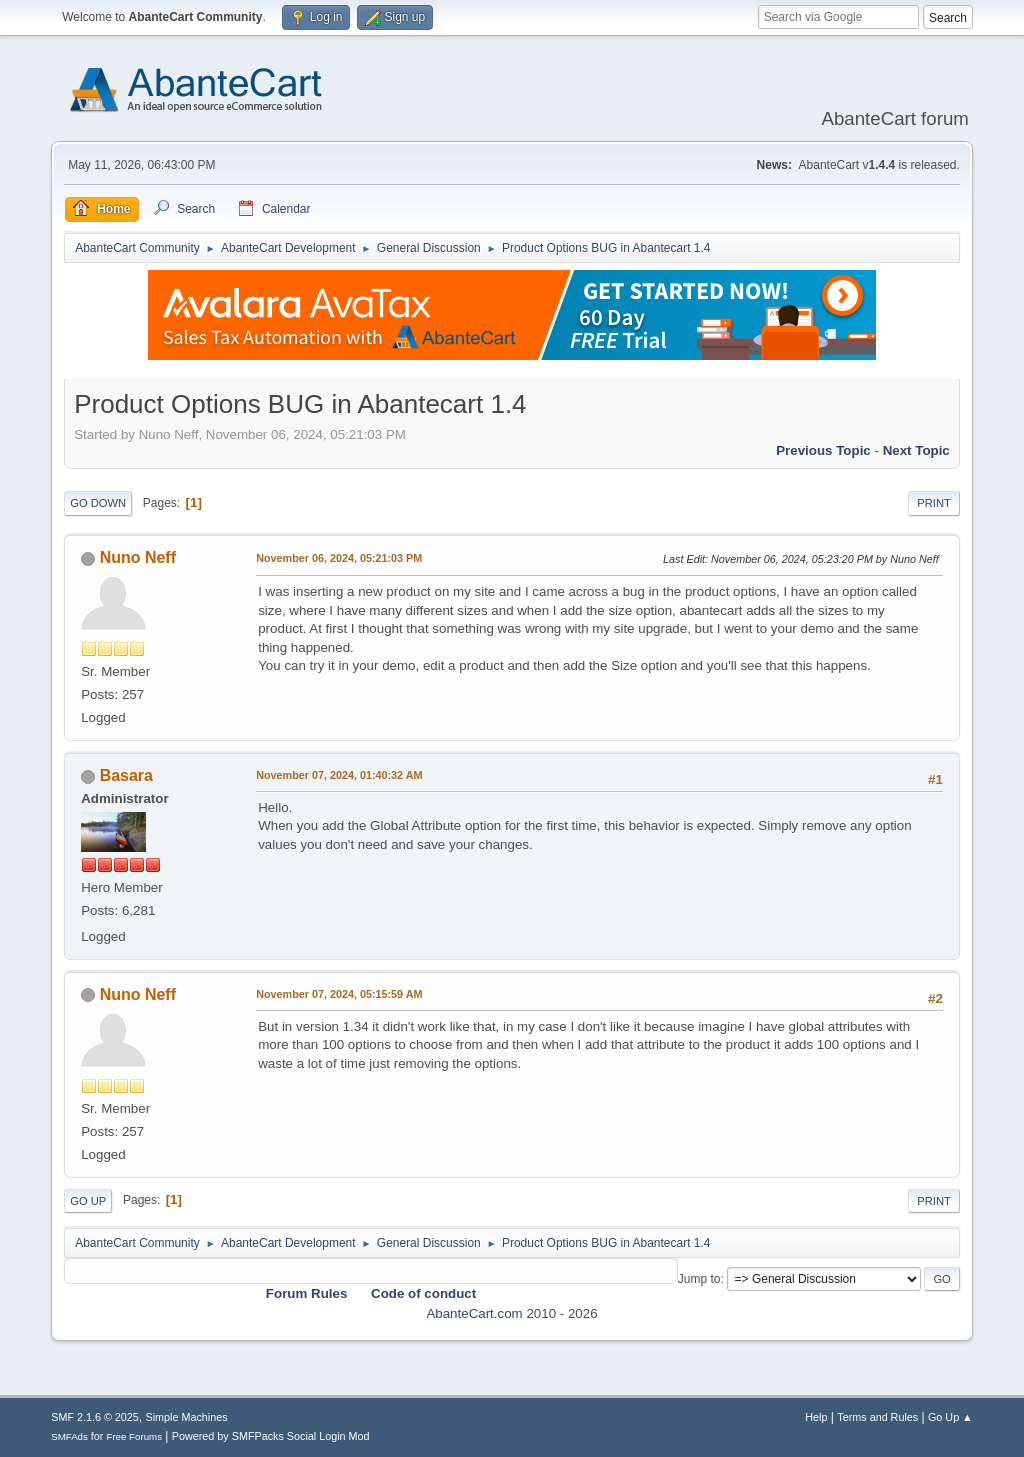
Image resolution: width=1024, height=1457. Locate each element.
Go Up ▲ (950, 1417)
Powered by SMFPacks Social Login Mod (271, 1436)
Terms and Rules (877, 1417)
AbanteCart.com (474, 1313)
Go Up (88, 1201)
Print (934, 503)
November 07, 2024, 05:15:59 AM (339, 994)
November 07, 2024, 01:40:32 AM (339, 775)
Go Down (98, 503)
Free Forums (134, 1436)
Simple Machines (187, 1417)
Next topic (916, 450)
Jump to (699, 1279)
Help (816, 1417)
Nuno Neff (138, 557)
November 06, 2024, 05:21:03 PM (339, 558)
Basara (126, 775)
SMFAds (69, 1436)
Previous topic (823, 450)
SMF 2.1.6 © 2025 (95, 1417)
